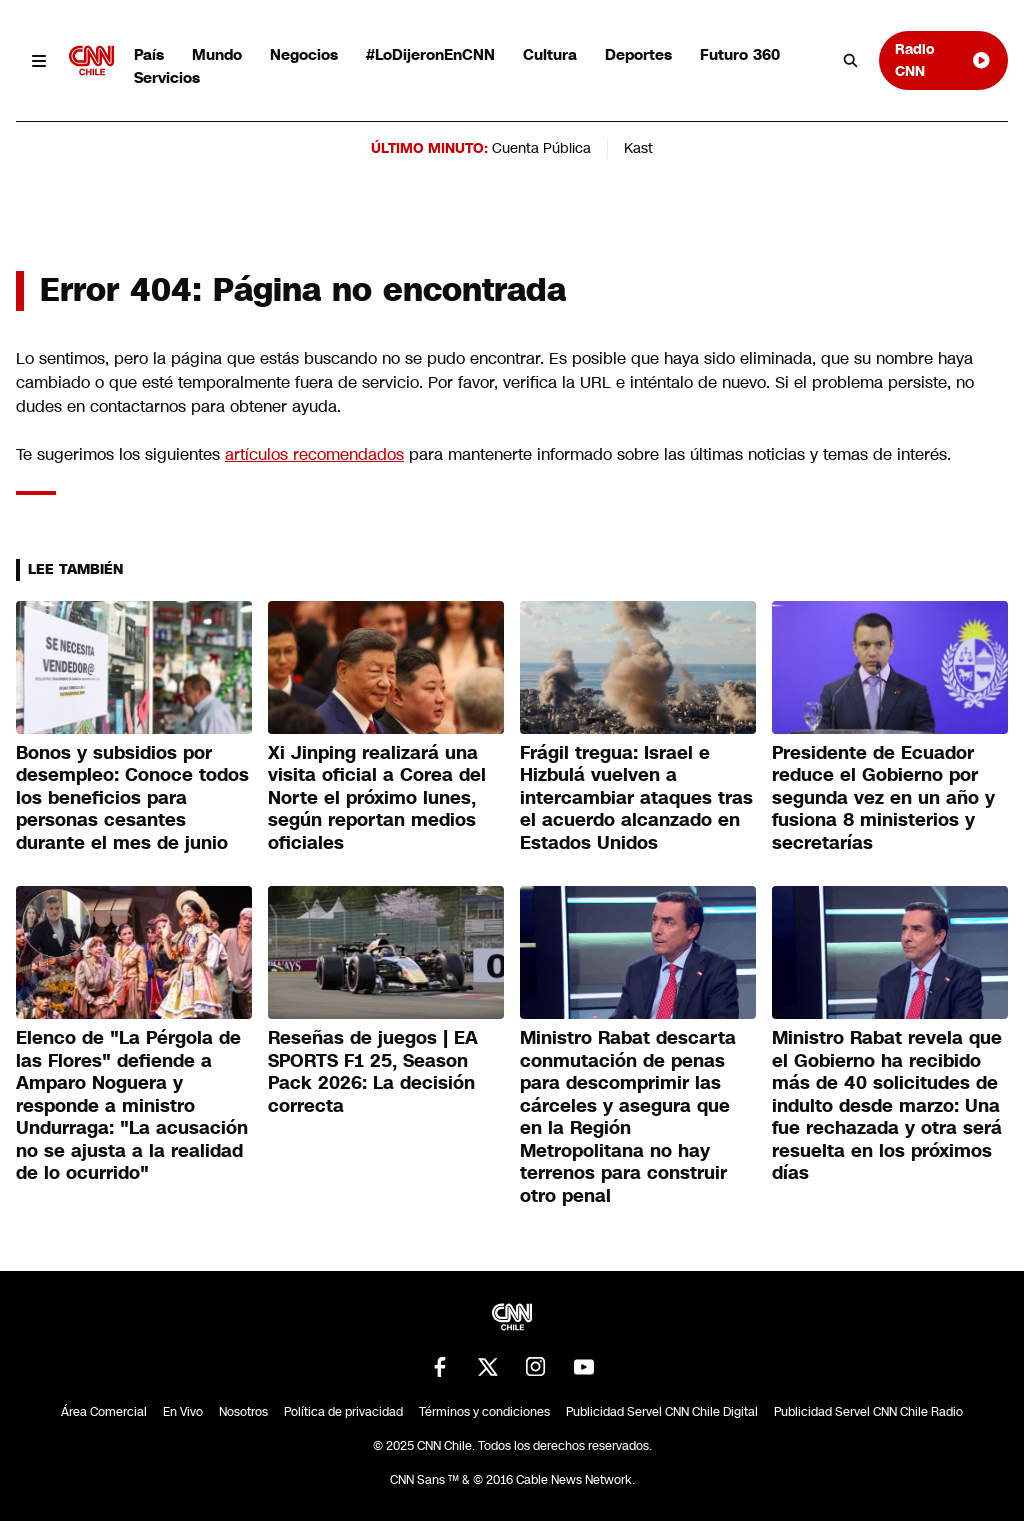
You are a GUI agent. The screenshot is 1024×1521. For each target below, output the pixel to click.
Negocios (304, 54)
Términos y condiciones (484, 1412)
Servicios (167, 77)
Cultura (550, 54)
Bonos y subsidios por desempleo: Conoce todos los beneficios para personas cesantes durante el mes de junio (132, 798)
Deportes (638, 54)
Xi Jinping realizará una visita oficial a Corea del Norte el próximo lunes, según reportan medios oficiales (377, 798)
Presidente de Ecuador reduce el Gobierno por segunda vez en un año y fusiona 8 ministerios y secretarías (883, 798)
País (149, 54)
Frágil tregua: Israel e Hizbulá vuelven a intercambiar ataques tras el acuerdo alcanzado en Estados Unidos (636, 798)
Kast (638, 148)
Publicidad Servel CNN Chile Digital (662, 1412)
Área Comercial (104, 1412)
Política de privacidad (343, 1412)
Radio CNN (943, 59)
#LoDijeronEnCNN (430, 54)
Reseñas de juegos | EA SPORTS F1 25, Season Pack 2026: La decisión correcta (373, 1072)
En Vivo (183, 1412)
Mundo (217, 54)
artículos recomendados (314, 454)
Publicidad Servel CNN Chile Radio (868, 1412)
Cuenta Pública (541, 148)
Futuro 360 (740, 54)
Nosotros (243, 1412)
